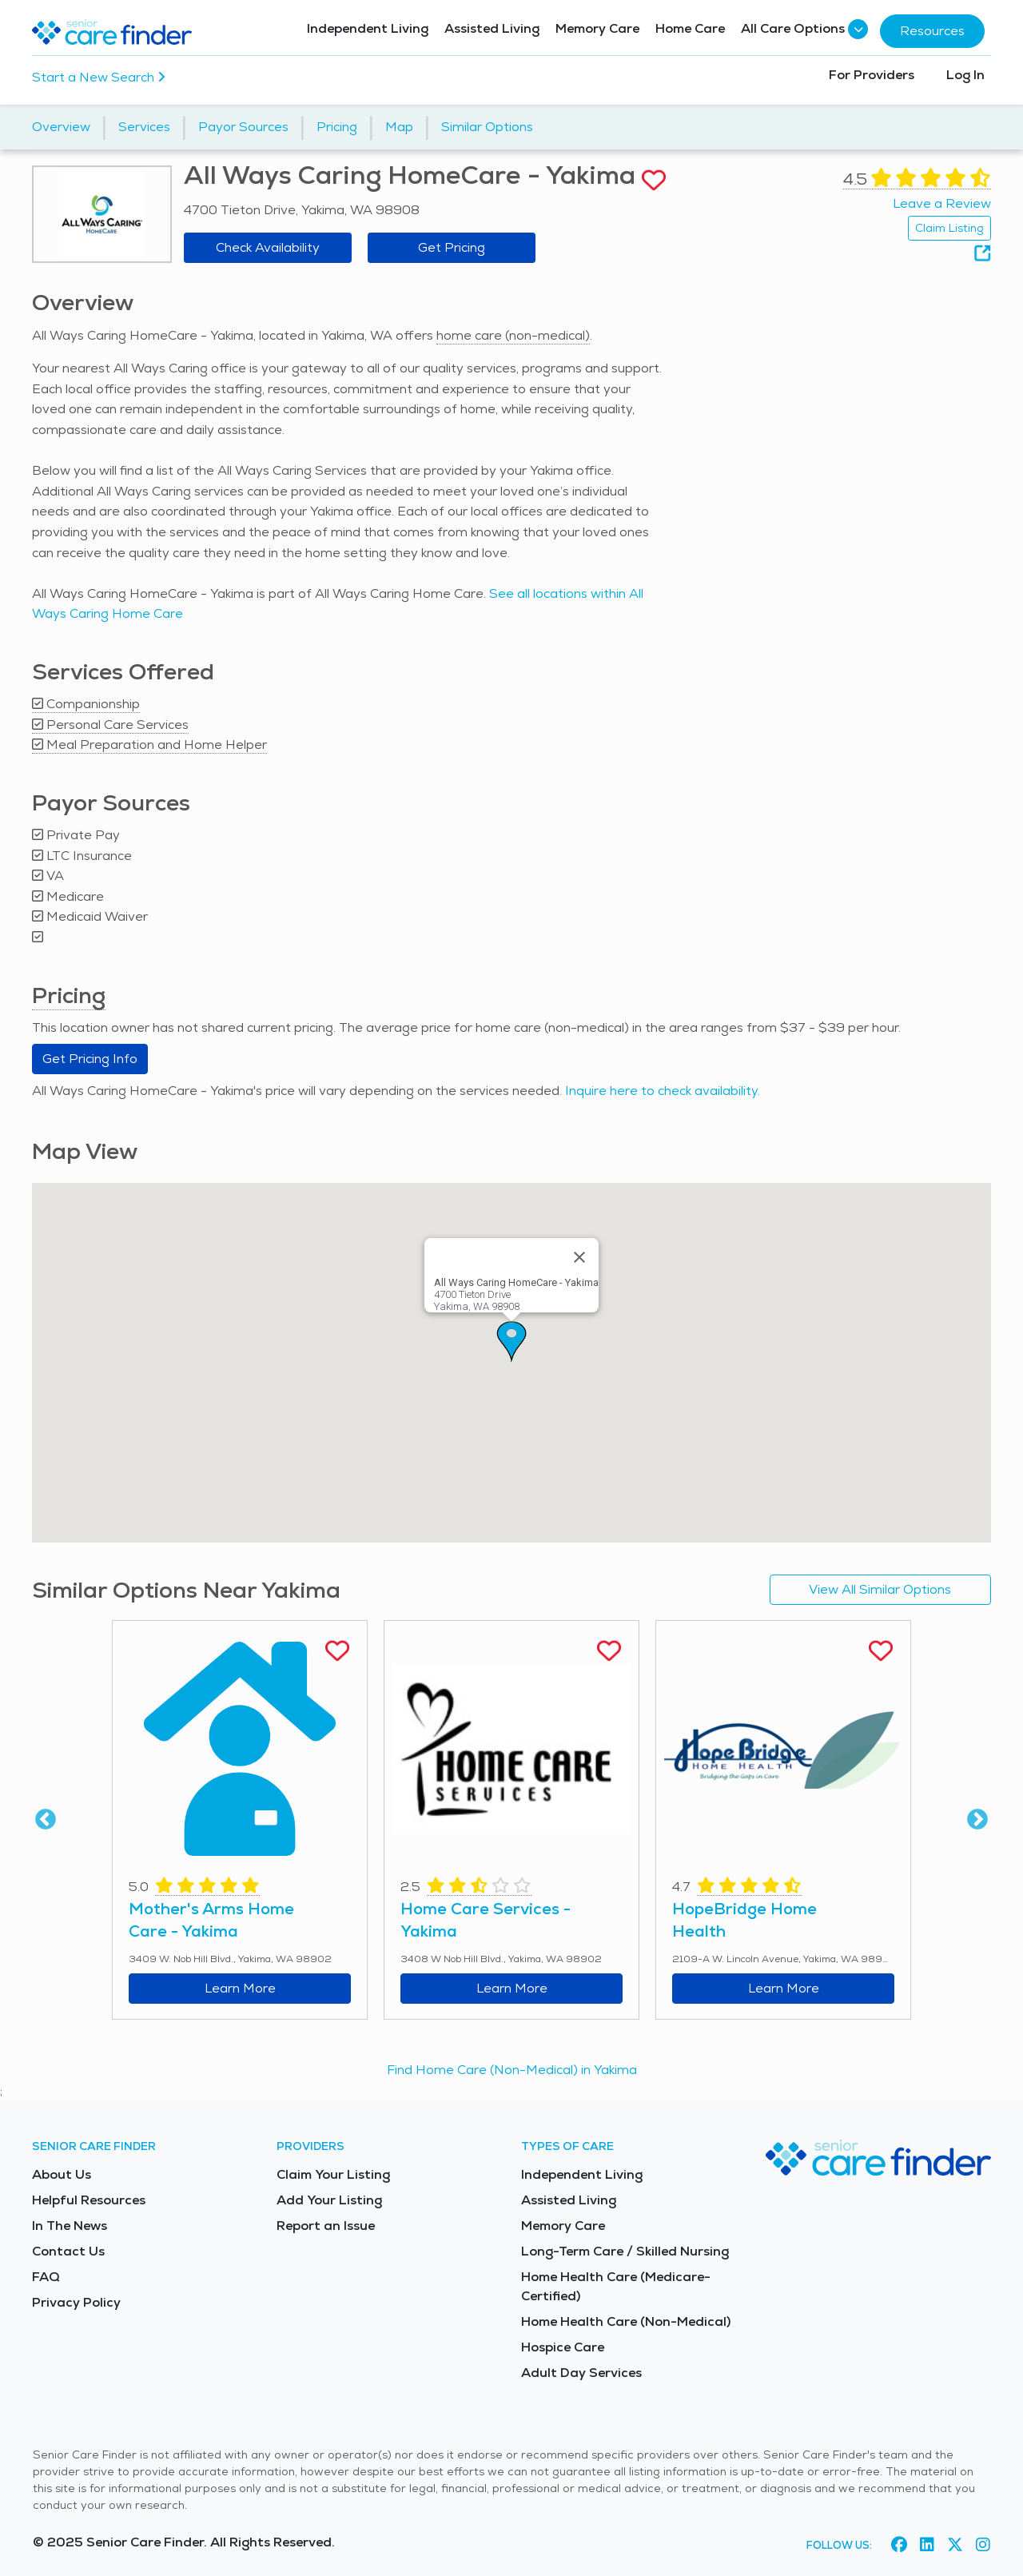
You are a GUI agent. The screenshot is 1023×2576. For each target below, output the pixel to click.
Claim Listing (949, 228)
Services (144, 126)
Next (977, 1819)
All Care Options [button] (802, 29)
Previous (45, 1819)
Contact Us (68, 2251)
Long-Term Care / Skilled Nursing (625, 2251)
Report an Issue (326, 2225)
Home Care (690, 28)
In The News (69, 2225)
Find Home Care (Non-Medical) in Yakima (512, 2069)
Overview (61, 126)
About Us (61, 2174)
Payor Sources (243, 126)
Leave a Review (942, 203)
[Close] (579, 1257)
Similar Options (487, 126)
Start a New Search (98, 77)
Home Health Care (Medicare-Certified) (616, 2286)
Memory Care (597, 28)
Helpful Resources (88, 2200)
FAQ (46, 2276)
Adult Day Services (581, 2372)
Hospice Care (562, 2347)
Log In (965, 74)
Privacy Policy (76, 2302)
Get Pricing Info (89, 1058)
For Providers (871, 74)
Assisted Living (491, 28)
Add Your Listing (329, 2200)
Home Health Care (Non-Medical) (625, 2321)
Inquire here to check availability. (662, 1090)
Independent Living (367, 28)
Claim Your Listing (333, 2174)
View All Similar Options (880, 1589)
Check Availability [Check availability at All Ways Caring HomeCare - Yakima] (268, 247)
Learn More (240, 1988)
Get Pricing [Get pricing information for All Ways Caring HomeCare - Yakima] (451, 247)
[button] (511, 1342)
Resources (932, 30)
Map (399, 126)
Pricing (336, 126)
